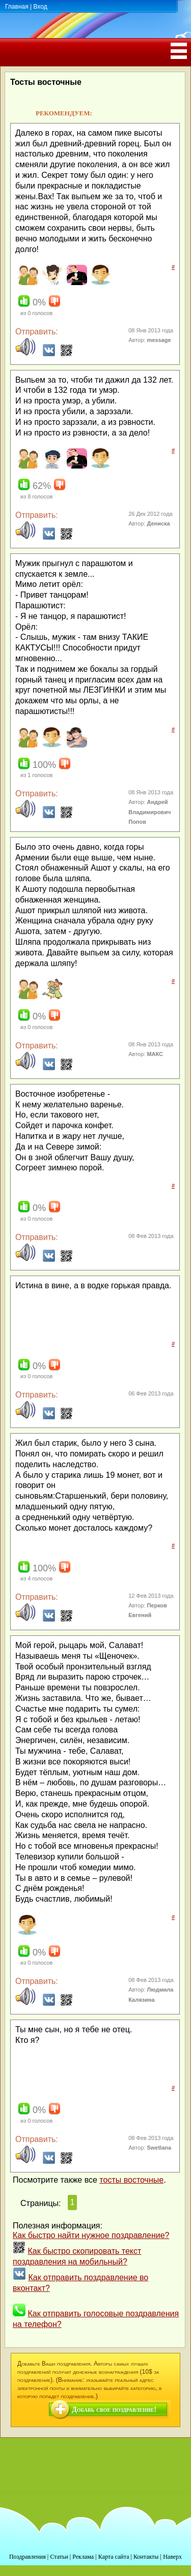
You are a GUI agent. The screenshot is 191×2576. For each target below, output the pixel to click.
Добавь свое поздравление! (114, 2409)
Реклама (83, 2556)
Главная (17, 6)
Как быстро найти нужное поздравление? (91, 2235)
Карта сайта (113, 2556)
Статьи (59, 2556)
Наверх (172, 2556)
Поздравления (27, 2556)
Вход (40, 6)
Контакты (146, 2556)
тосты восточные (131, 2180)
